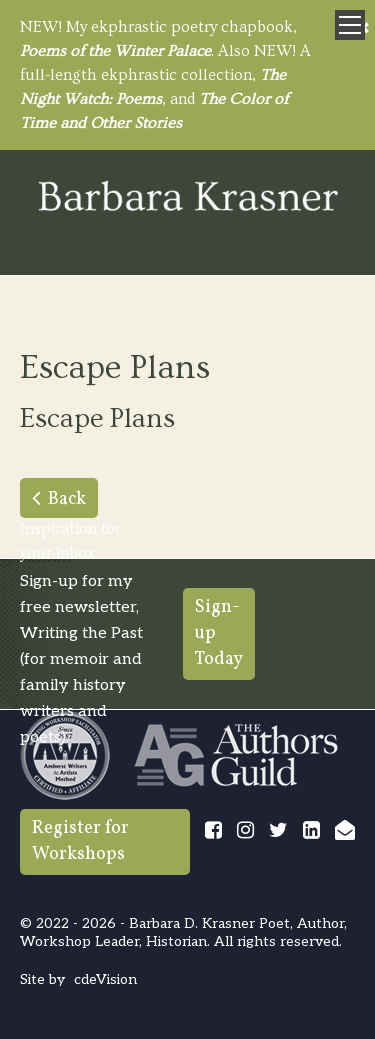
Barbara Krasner (188, 197)
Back (67, 499)
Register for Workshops (80, 841)
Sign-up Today (219, 633)
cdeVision (105, 979)
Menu (350, 25)
